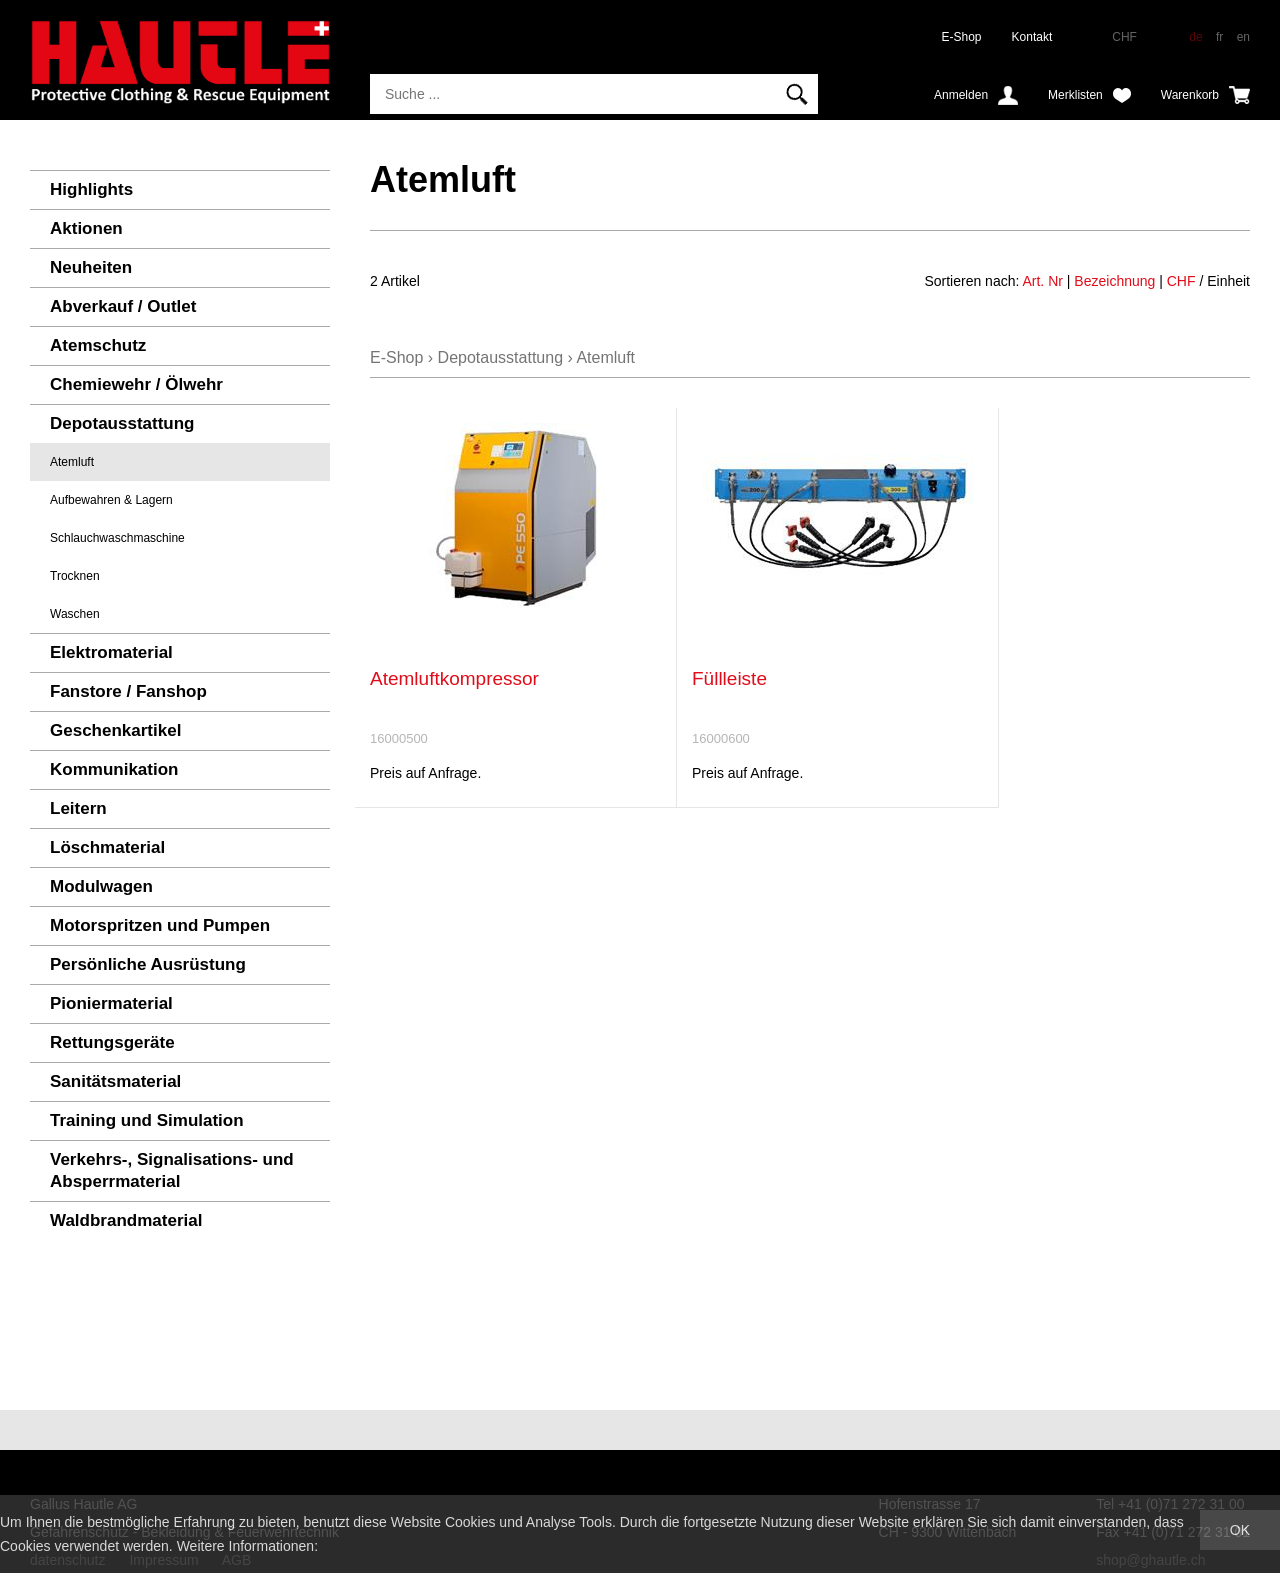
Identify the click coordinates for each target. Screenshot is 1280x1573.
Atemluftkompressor (454, 678)
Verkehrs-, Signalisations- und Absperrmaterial (172, 1170)
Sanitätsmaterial (115, 1081)
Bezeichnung (1114, 281)
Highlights (91, 189)
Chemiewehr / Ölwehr (136, 384)
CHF (1181, 281)
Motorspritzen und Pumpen (160, 925)
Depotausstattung (122, 423)
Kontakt (1032, 37)
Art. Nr (1042, 281)
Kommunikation (114, 769)
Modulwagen (101, 886)
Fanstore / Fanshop (128, 691)
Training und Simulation (147, 1120)
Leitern (78, 808)
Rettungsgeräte (112, 1042)
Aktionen (86, 228)
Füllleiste (729, 678)
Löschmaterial (107, 847)
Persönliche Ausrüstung (148, 964)
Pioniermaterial (111, 1003)
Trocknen (75, 576)
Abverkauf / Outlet (123, 306)
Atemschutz (98, 345)
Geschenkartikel (115, 730)
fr (1219, 37)
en (1243, 37)
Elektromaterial (111, 652)
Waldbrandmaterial (126, 1220)
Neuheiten (91, 267)
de (1195, 37)
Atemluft (72, 462)
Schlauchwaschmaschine (117, 538)
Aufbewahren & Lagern (111, 500)
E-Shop (962, 37)
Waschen (75, 614)
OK (1240, 1530)
